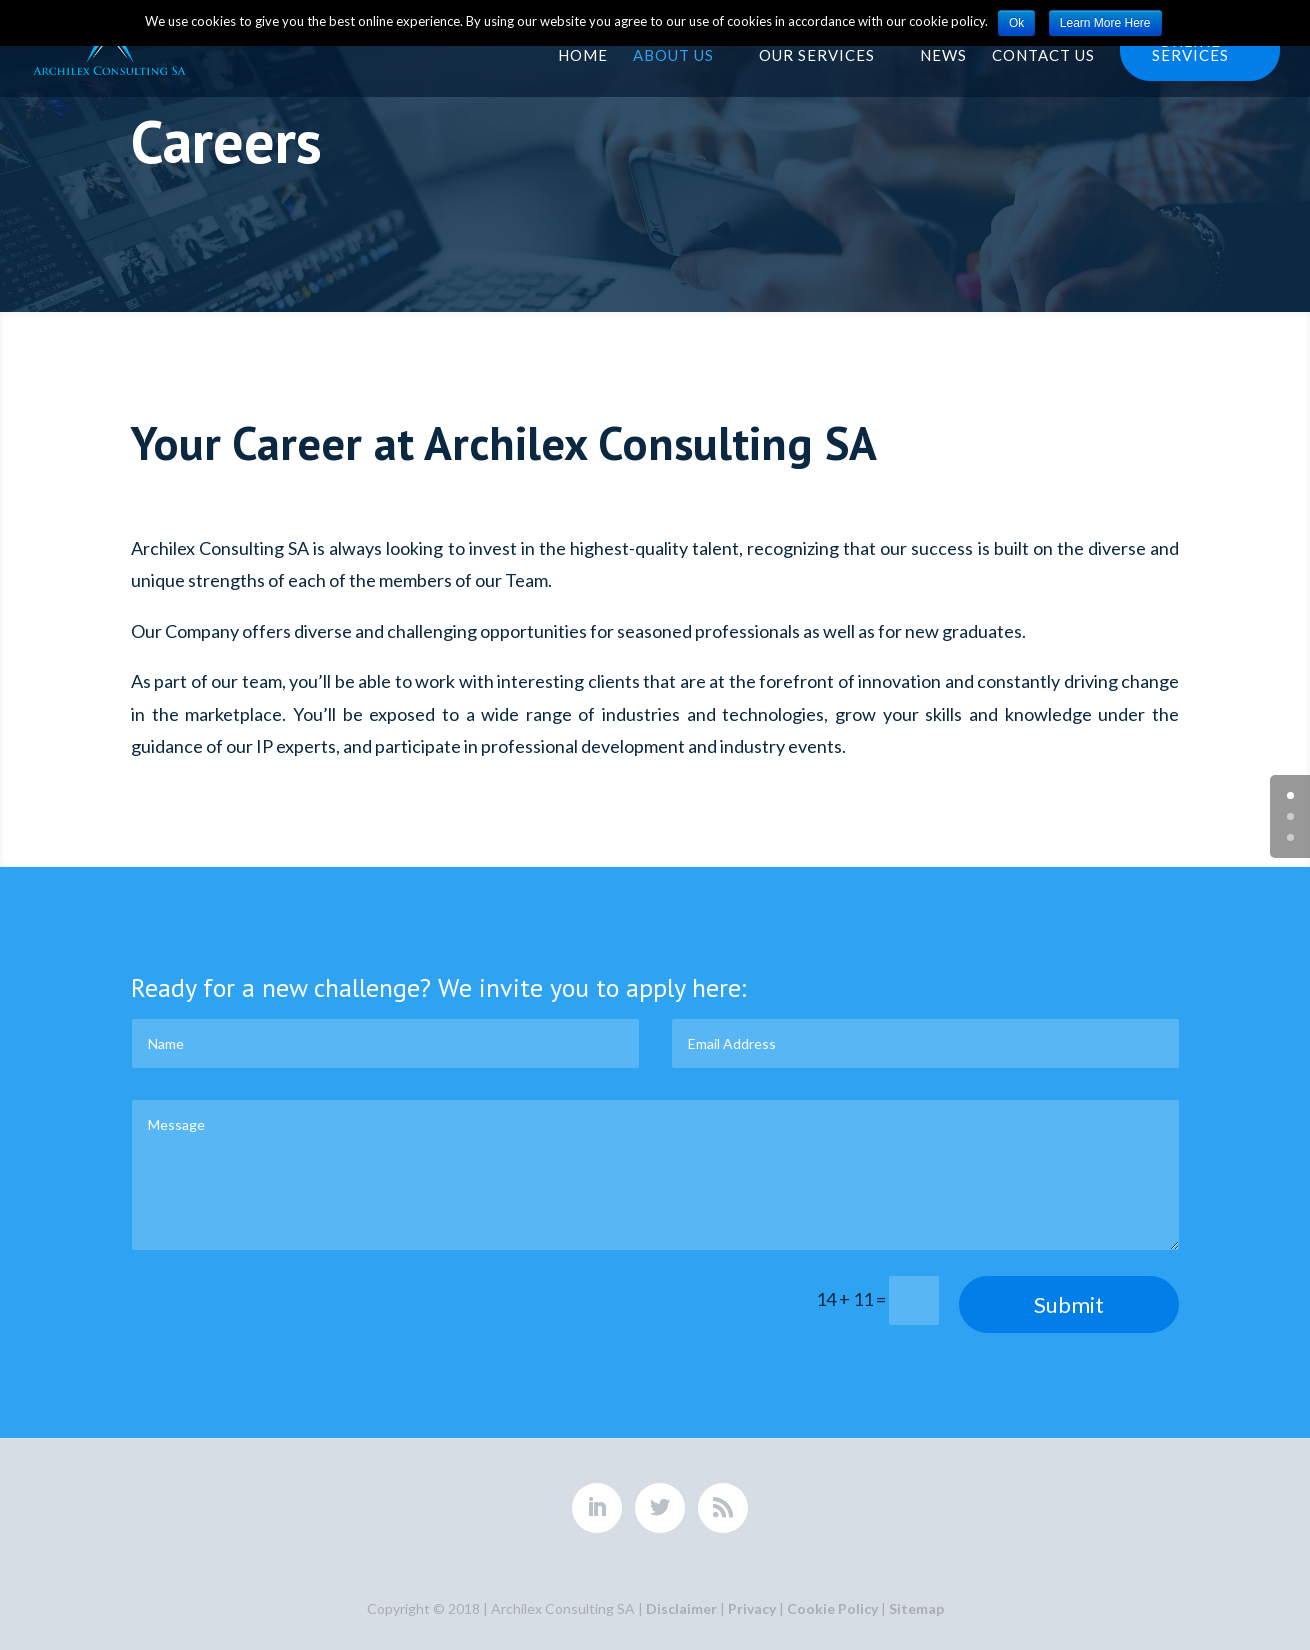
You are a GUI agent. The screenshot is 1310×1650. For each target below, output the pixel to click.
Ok (1016, 23)
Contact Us (1043, 55)
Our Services (817, 55)
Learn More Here (1105, 23)
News (943, 55)
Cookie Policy (832, 1608)
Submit (1069, 1304)
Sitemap (916, 1608)
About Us (673, 55)
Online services (1190, 49)
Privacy (752, 1608)
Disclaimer (681, 1608)
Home (583, 55)
